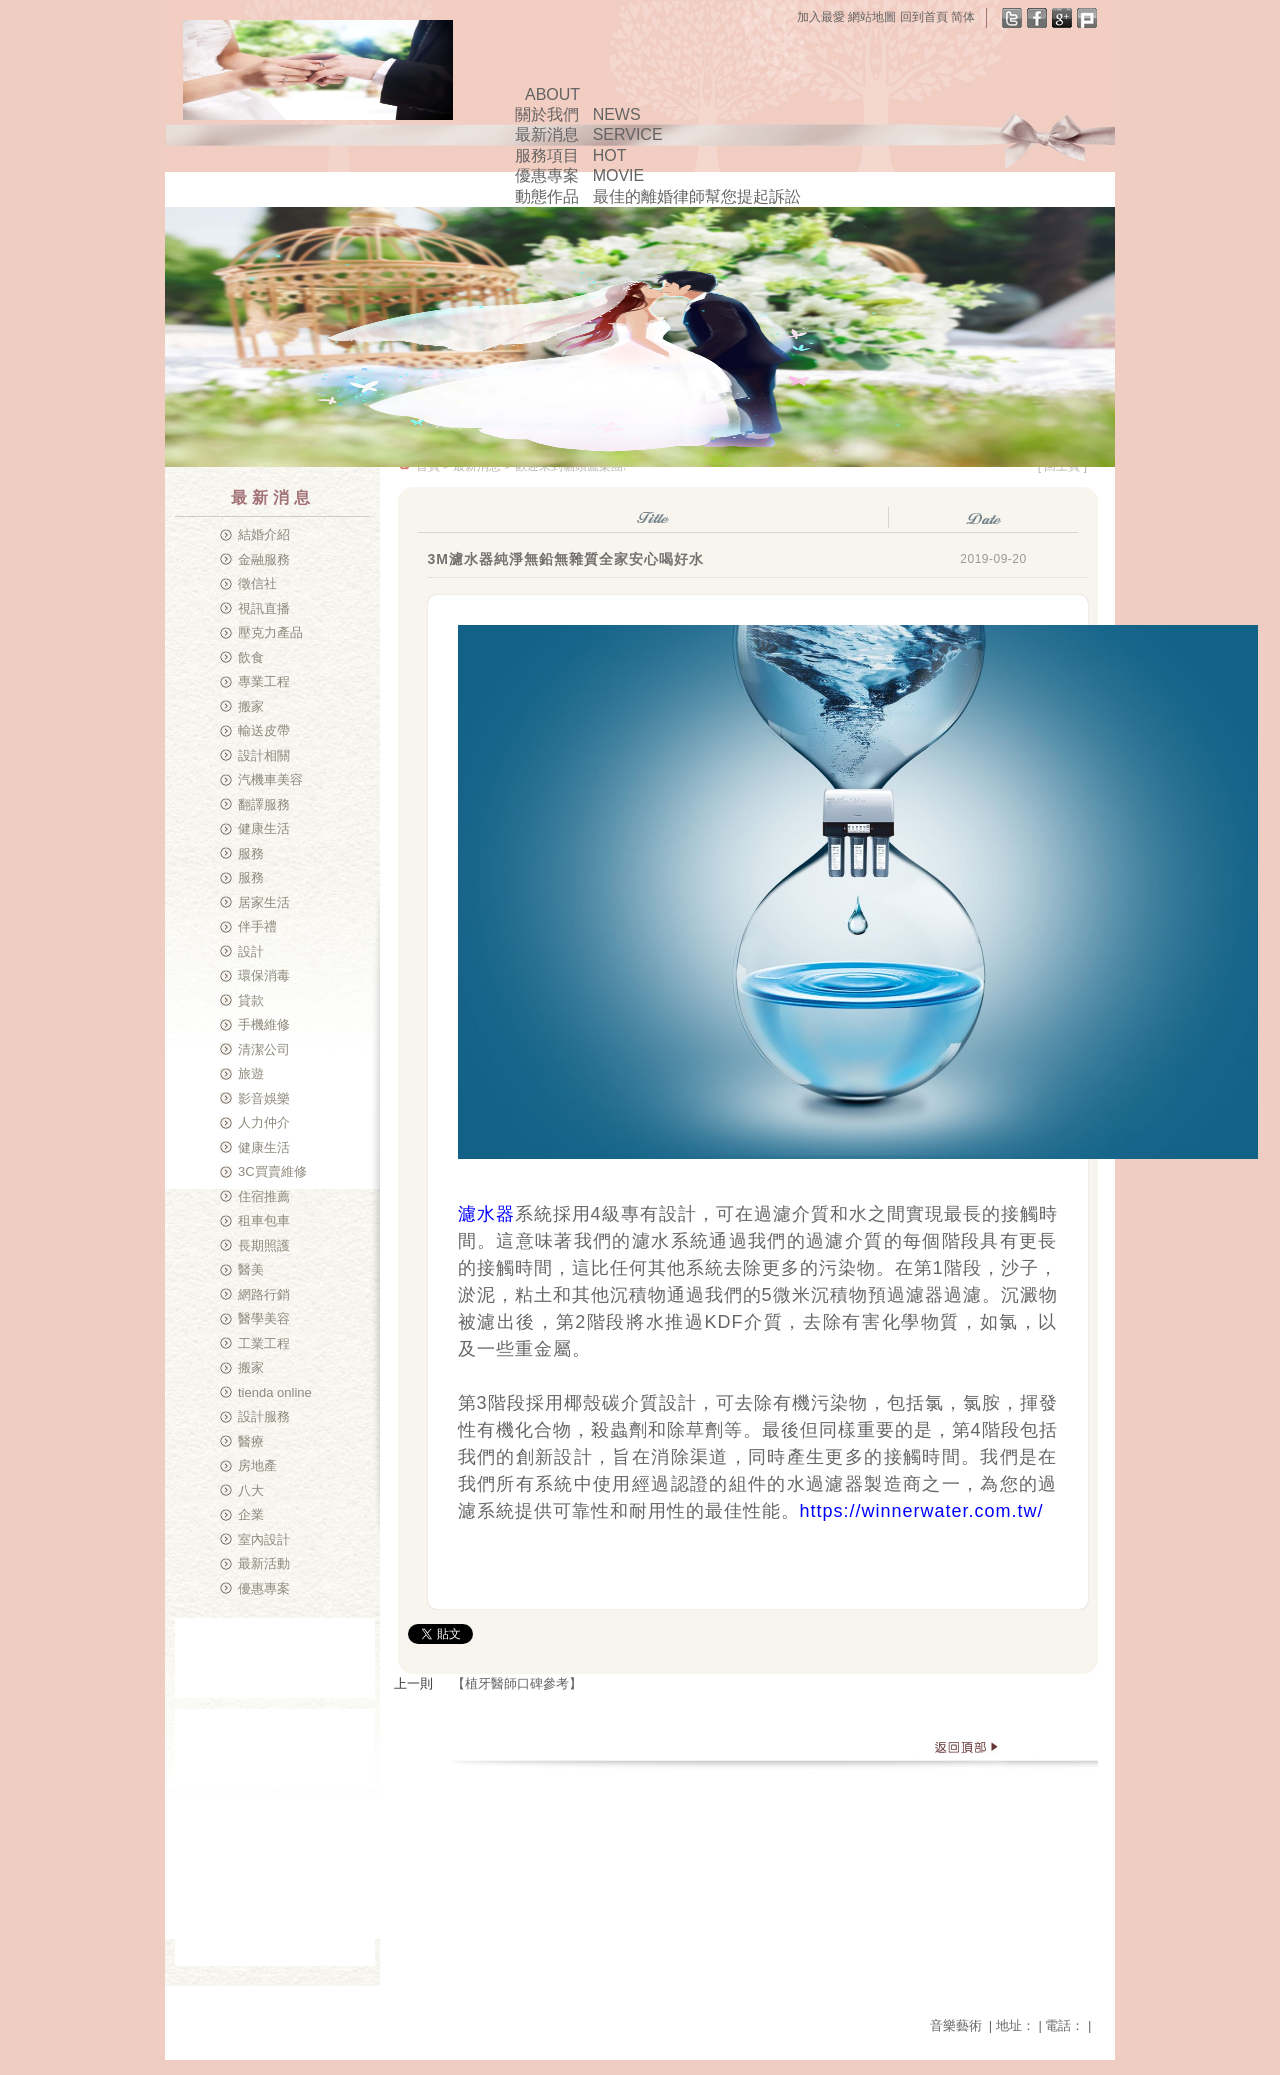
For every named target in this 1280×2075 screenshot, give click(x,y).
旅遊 (251, 1073)
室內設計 (264, 1539)
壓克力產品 (270, 632)
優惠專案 (264, 1588)
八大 (251, 1490)
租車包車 (264, 1220)
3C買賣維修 (272, 1171)
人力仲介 (264, 1122)
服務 (251, 853)
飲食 (251, 657)
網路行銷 (264, 1294)
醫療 (251, 1441)
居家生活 (264, 902)
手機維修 (264, 1024)
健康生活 (264, 828)
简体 (963, 17)
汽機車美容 (270, 779)
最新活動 (264, 1563)
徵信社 (257, 583)
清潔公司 (264, 1049)
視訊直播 (264, 608)
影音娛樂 (264, 1098)
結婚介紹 (264, 534)
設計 (251, 951)
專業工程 (264, 681)
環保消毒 (264, 975)
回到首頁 (924, 17)
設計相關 (264, 755)
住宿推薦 (264, 1196)
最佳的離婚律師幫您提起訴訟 (697, 196)
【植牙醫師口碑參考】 (517, 1683)
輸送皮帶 (264, 730)
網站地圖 (872, 17)
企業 (251, 1514)
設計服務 (264, 1416)
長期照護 (264, 1245)
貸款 (251, 1000)
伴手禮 (257, 926)
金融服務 (264, 559)
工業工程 (264, 1343)
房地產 (257, 1465)
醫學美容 (264, 1318)
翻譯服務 (264, 804)
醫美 (251, 1269)
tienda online (275, 1392)
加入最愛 (821, 17)
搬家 (251, 706)
